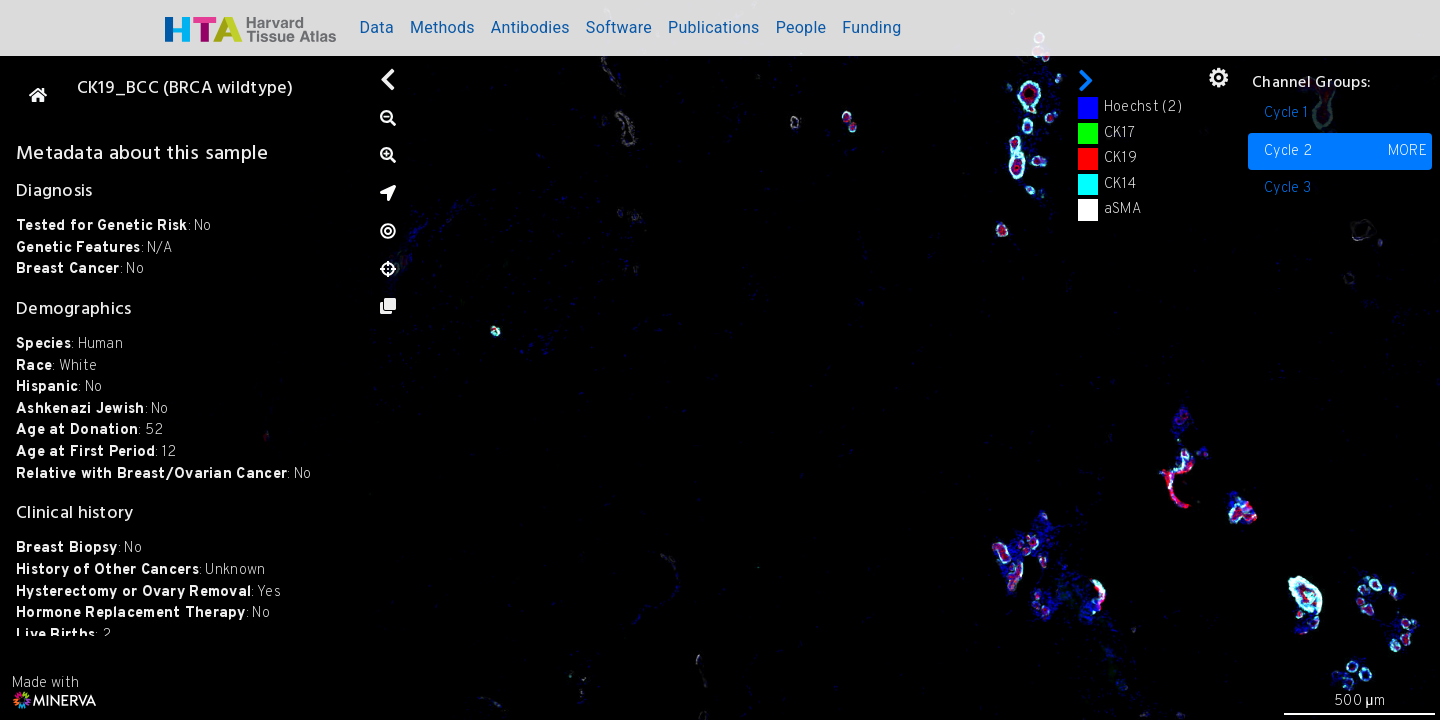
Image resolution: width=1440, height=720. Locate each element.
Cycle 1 (1286, 113)
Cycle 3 (1287, 188)
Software (619, 27)
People (801, 27)
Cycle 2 (1345, 152)
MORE (1407, 151)
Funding (871, 27)
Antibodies (530, 27)
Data (377, 27)
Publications (714, 27)
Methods (442, 27)
